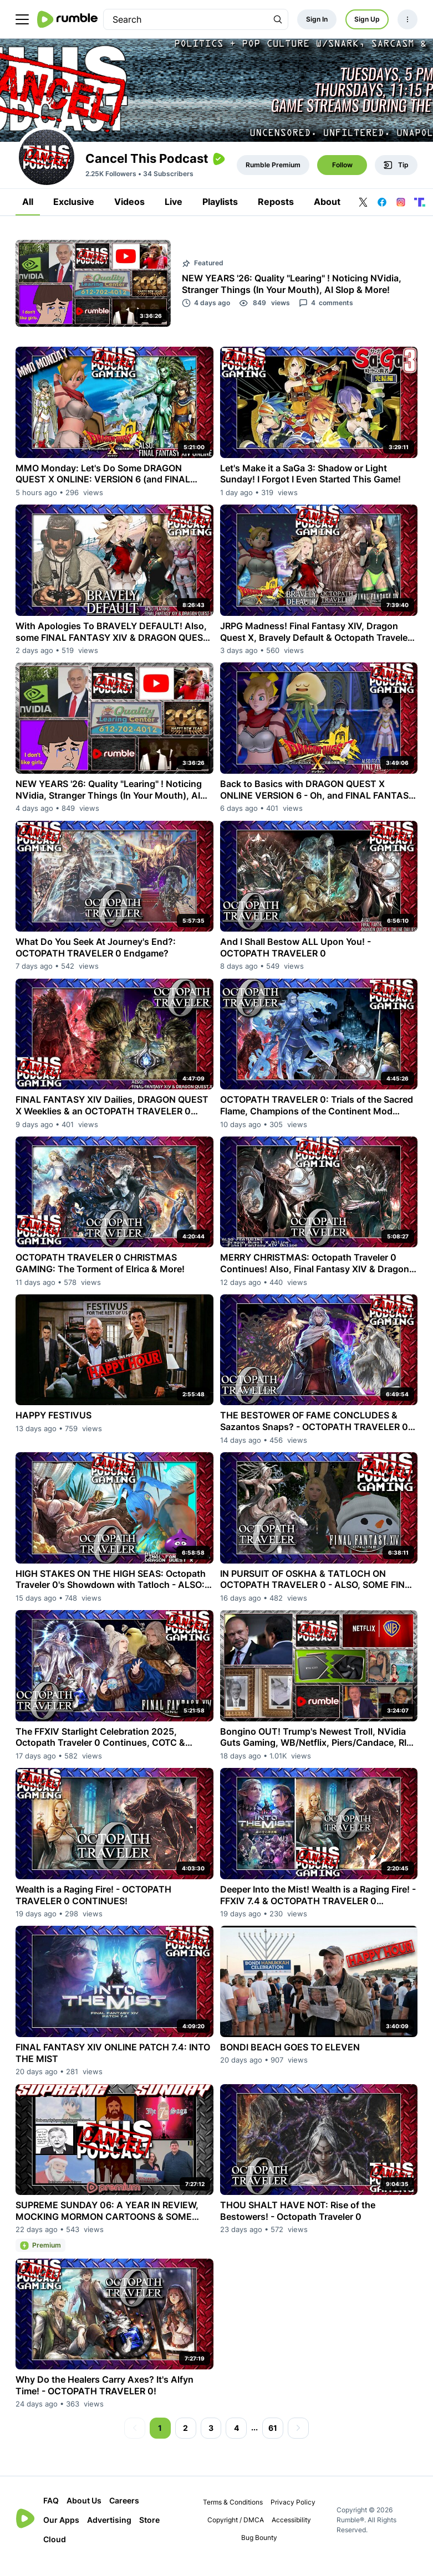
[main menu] (22, 19)
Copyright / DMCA (235, 2532)
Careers (124, 2512)
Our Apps (61, 2532)
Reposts (276, 213)
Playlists (220, 213)
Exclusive (73, 213)
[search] (186, 19)
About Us (84, 2512)
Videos (129, 213)
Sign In (317, 19)
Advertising (109, 2532)
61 (272, 2440)
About (327, 213)
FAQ (51, 2512)
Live (173, 213)
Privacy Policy (293, 2514)
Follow (342, 177)
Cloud (54, 2551)
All (27, 213)
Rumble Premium (273, 177)
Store (149, 2532)
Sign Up (367, 19)
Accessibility (291, 2532)
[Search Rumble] (278, 19)
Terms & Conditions (233, 2514)
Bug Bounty (259, 2550)
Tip (396, 177)
